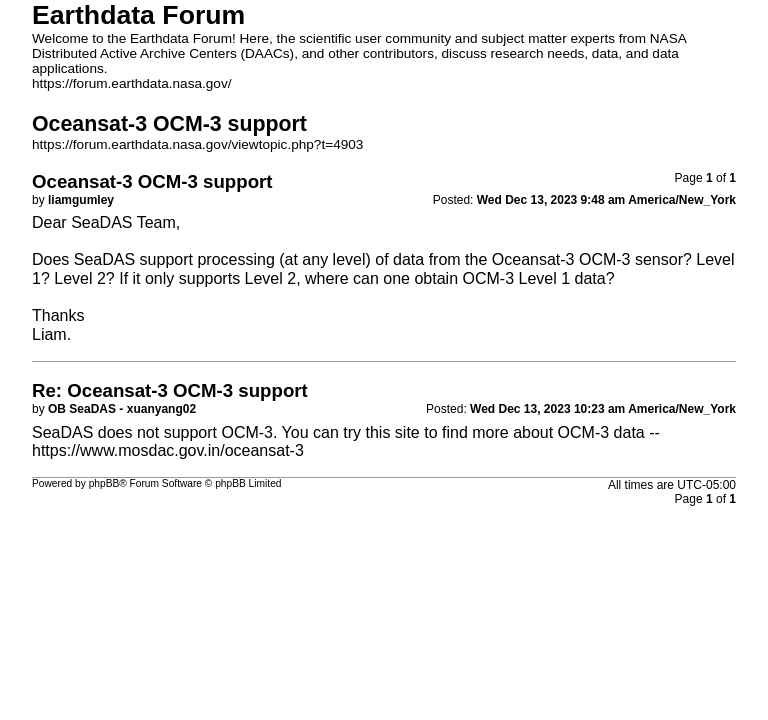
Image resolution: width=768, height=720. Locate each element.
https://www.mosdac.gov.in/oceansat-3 (168, 450)
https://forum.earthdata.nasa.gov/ (132, 83)
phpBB (104, 483)
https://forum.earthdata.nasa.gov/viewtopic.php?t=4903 (197, 144)
